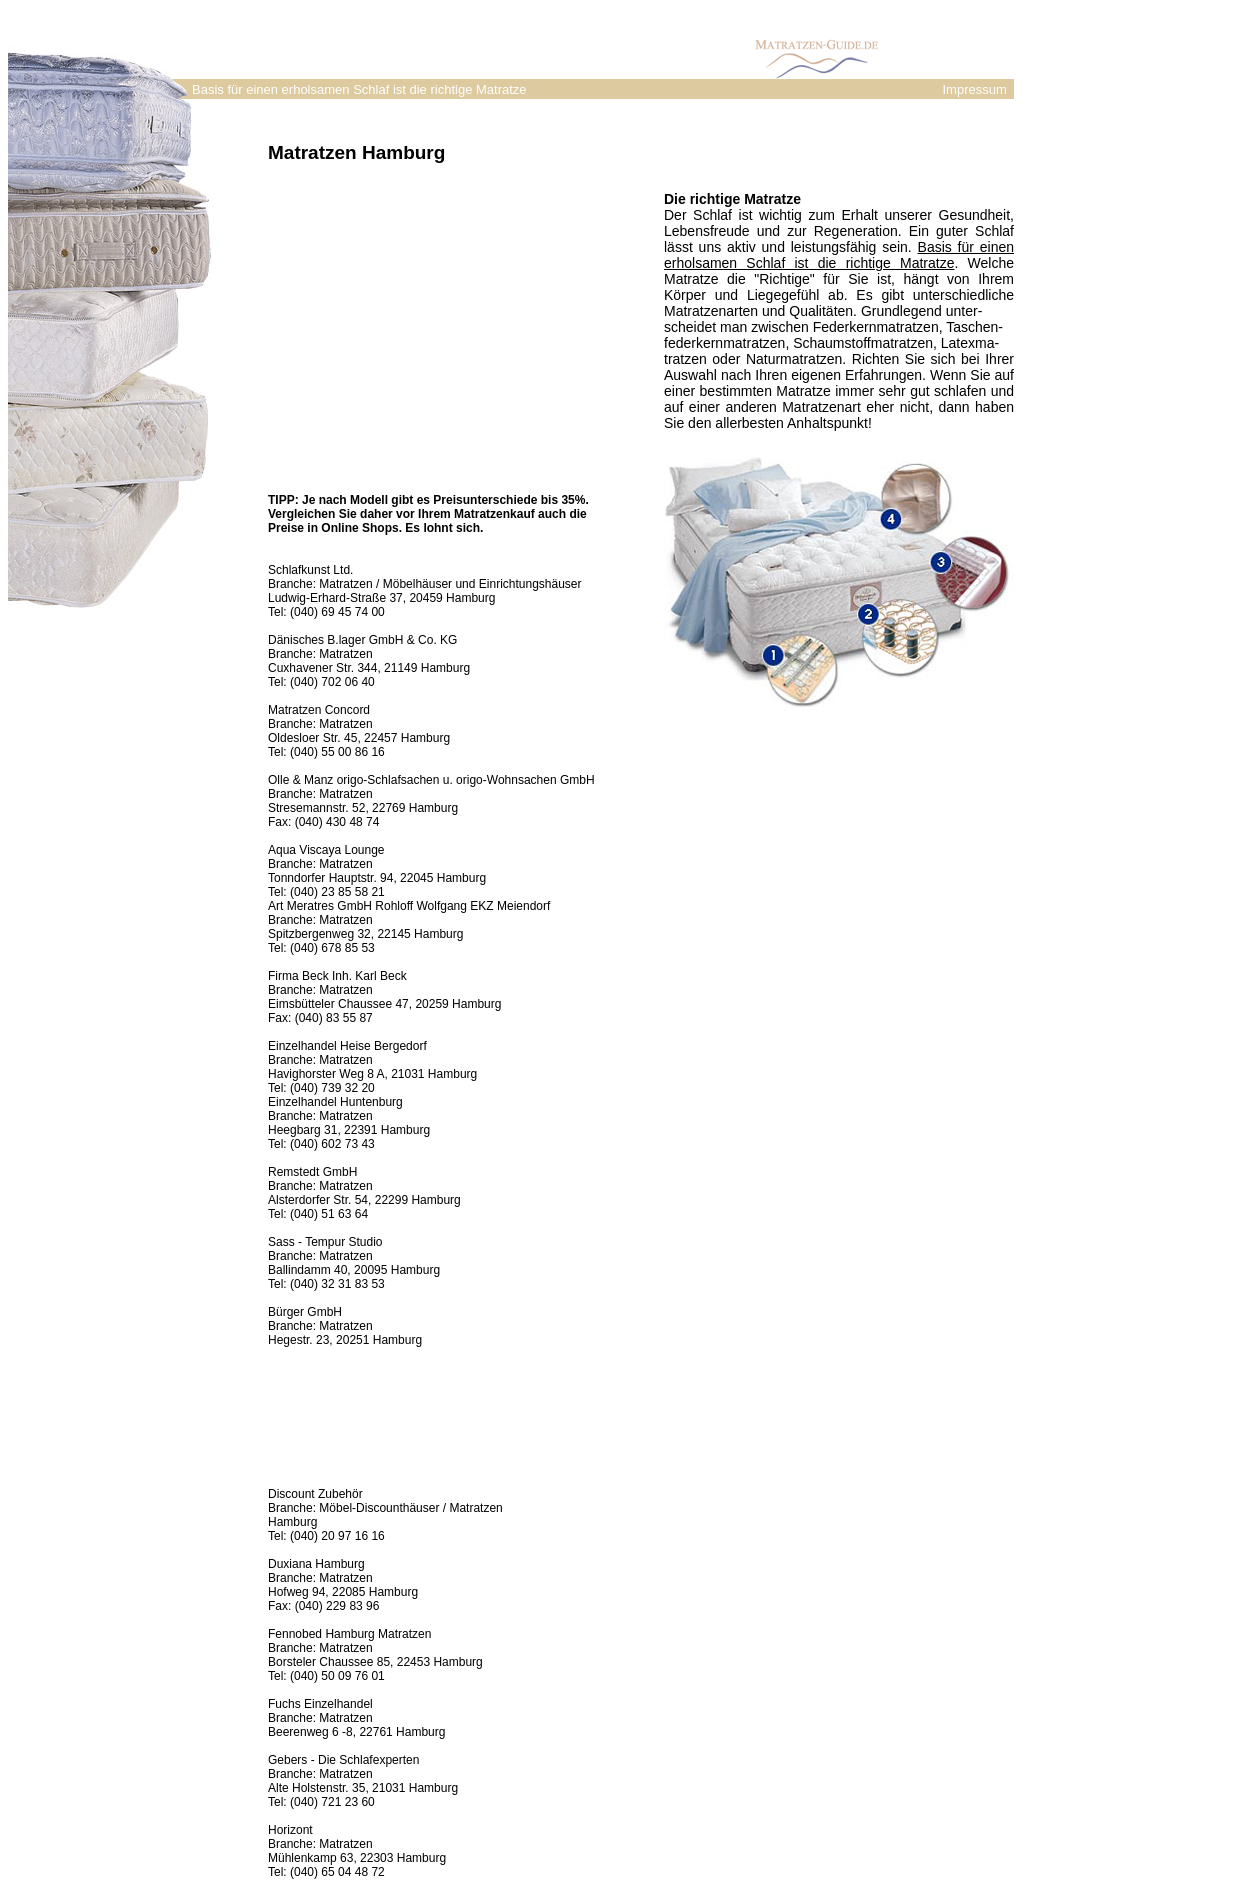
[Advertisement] (436, 317)
